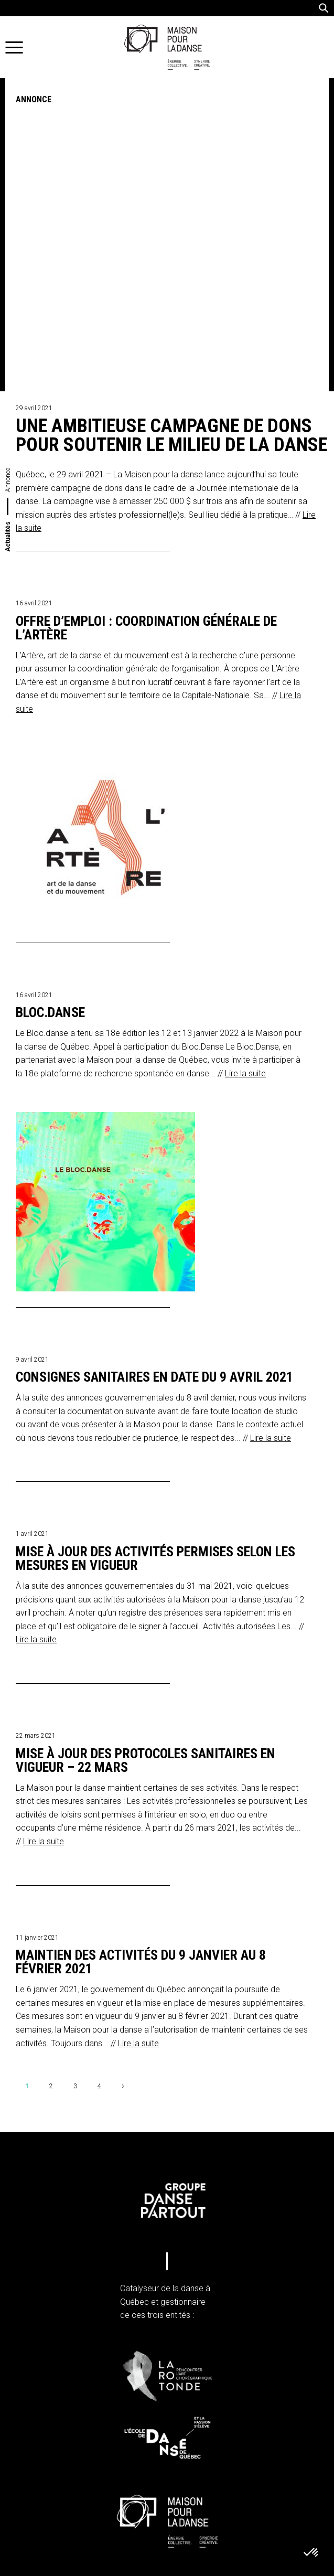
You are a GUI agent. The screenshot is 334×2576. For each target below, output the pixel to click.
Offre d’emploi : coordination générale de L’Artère (146, 315)
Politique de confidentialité (79, 2438)
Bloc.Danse (50, 699)
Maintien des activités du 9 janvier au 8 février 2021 (141, 1649)
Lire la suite (245, 760)
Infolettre (71, 2522)
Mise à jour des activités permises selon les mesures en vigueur (155, 1246)
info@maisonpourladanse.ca (95, 2398)
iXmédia (265, 2566)
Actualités (8, 223)
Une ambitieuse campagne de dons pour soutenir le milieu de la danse (171, 122)
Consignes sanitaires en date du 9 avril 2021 (154, 1064)
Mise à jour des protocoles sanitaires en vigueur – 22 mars (145, 1448)
